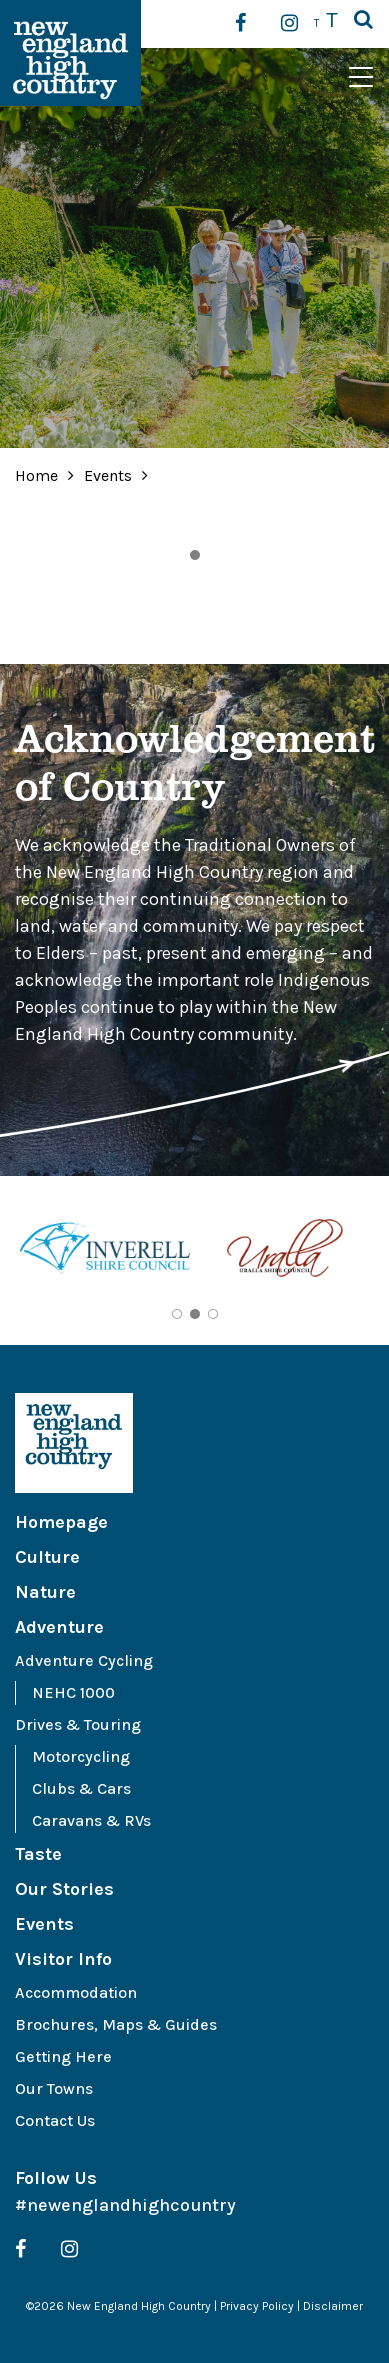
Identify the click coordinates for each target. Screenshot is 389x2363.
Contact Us (55, 2120)
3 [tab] (213, 1314)
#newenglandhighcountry (125, 2205)
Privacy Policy (257, 2306)
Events (110, 475)
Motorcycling (81, 1756)
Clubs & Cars (81, 1788)
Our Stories (64, 1889)
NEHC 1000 (73, 1692)
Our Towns (54, 2088)
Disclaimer (333, 2306)
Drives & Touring (78, 1724)
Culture (47, 1557)
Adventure (59, 1627)
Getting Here (63, 2056)
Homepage (61, 1522)
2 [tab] (195, 1314)
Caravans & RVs (91, 1820)
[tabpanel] (105, 1251)
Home (36, 475)
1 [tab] (195, 555)
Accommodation (76, 1992)
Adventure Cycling (84, 1660)
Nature (45, 1592)
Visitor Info (63, 1959)
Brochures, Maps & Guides (116, 2024)
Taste (38, 1854)
